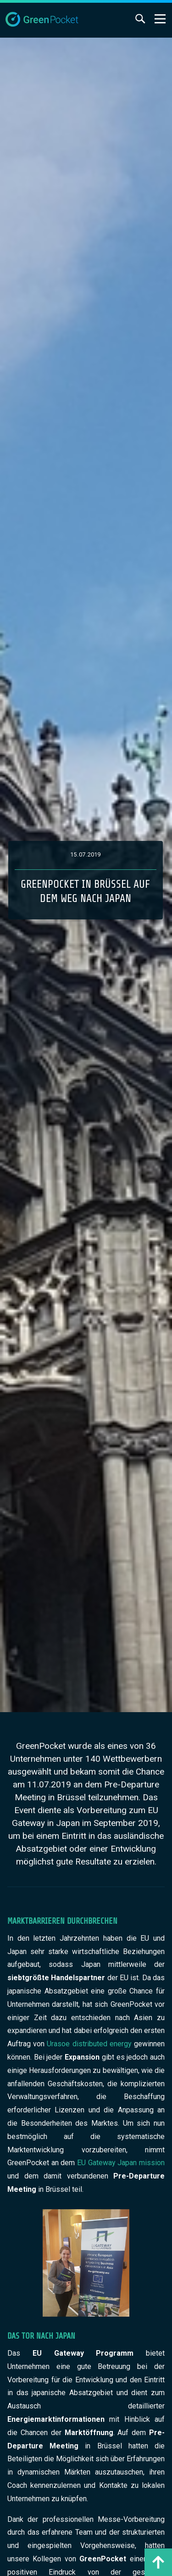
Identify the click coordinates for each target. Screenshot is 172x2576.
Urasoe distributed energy (88, 2043)
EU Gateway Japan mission (121, 2162)
